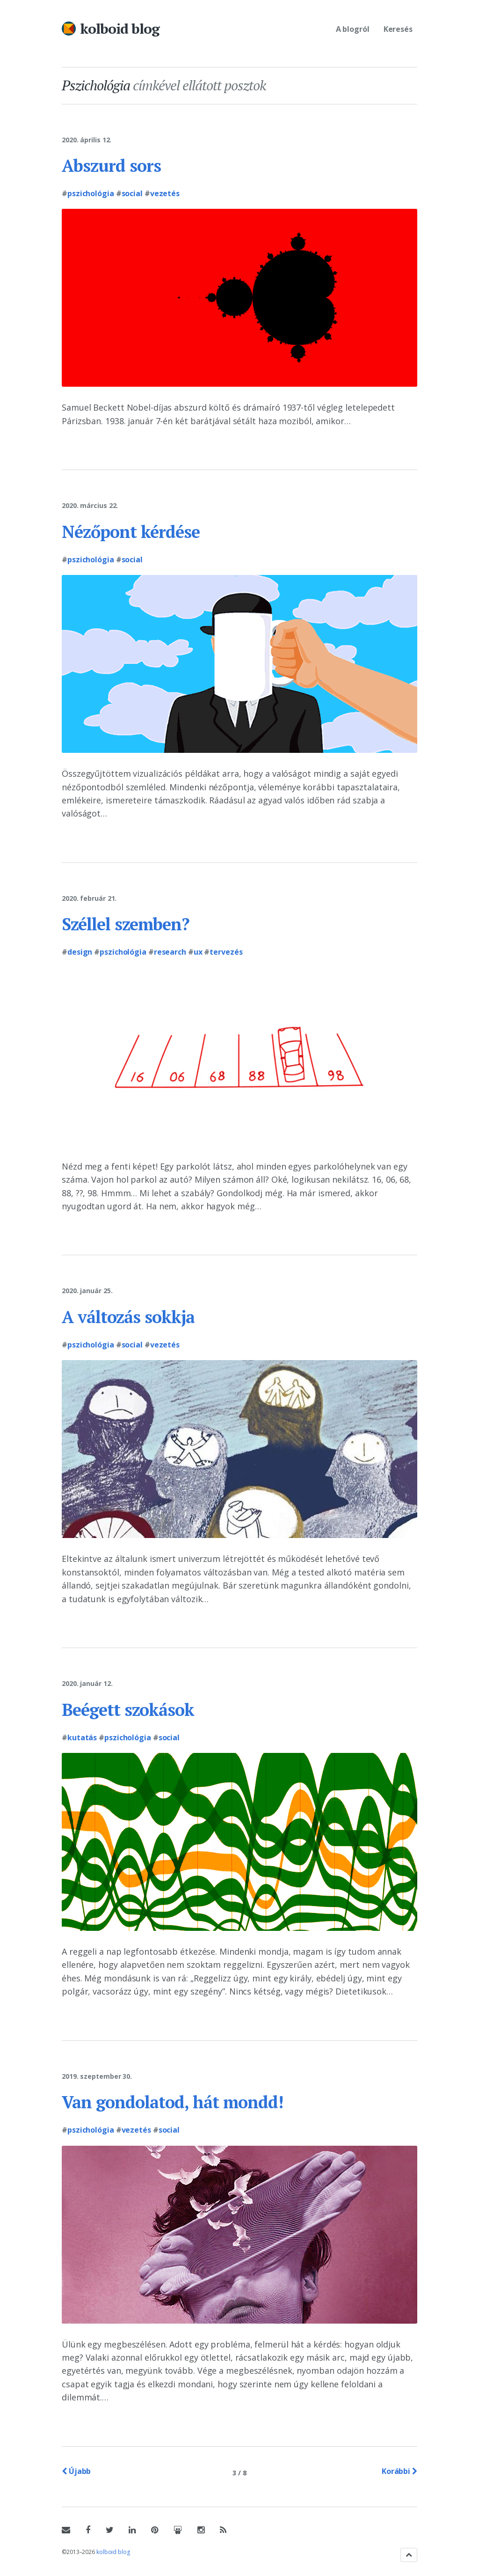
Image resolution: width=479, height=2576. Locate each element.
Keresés (398, 29)
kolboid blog (120, 28)
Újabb (76, 2471)
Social (132, 193)
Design (79, 952)
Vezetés (165, 193)
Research (170, 952)
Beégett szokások (128, 1710)
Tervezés (226, 952)
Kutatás (82, 1737)
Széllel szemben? (125, 924)
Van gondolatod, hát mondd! (172, 2102)
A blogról (353, 29)
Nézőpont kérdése (131, 532)
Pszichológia (90, 193)
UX (198, 952)
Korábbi (399, 2471)
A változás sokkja (128, 1317)
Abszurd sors (111, 166)
